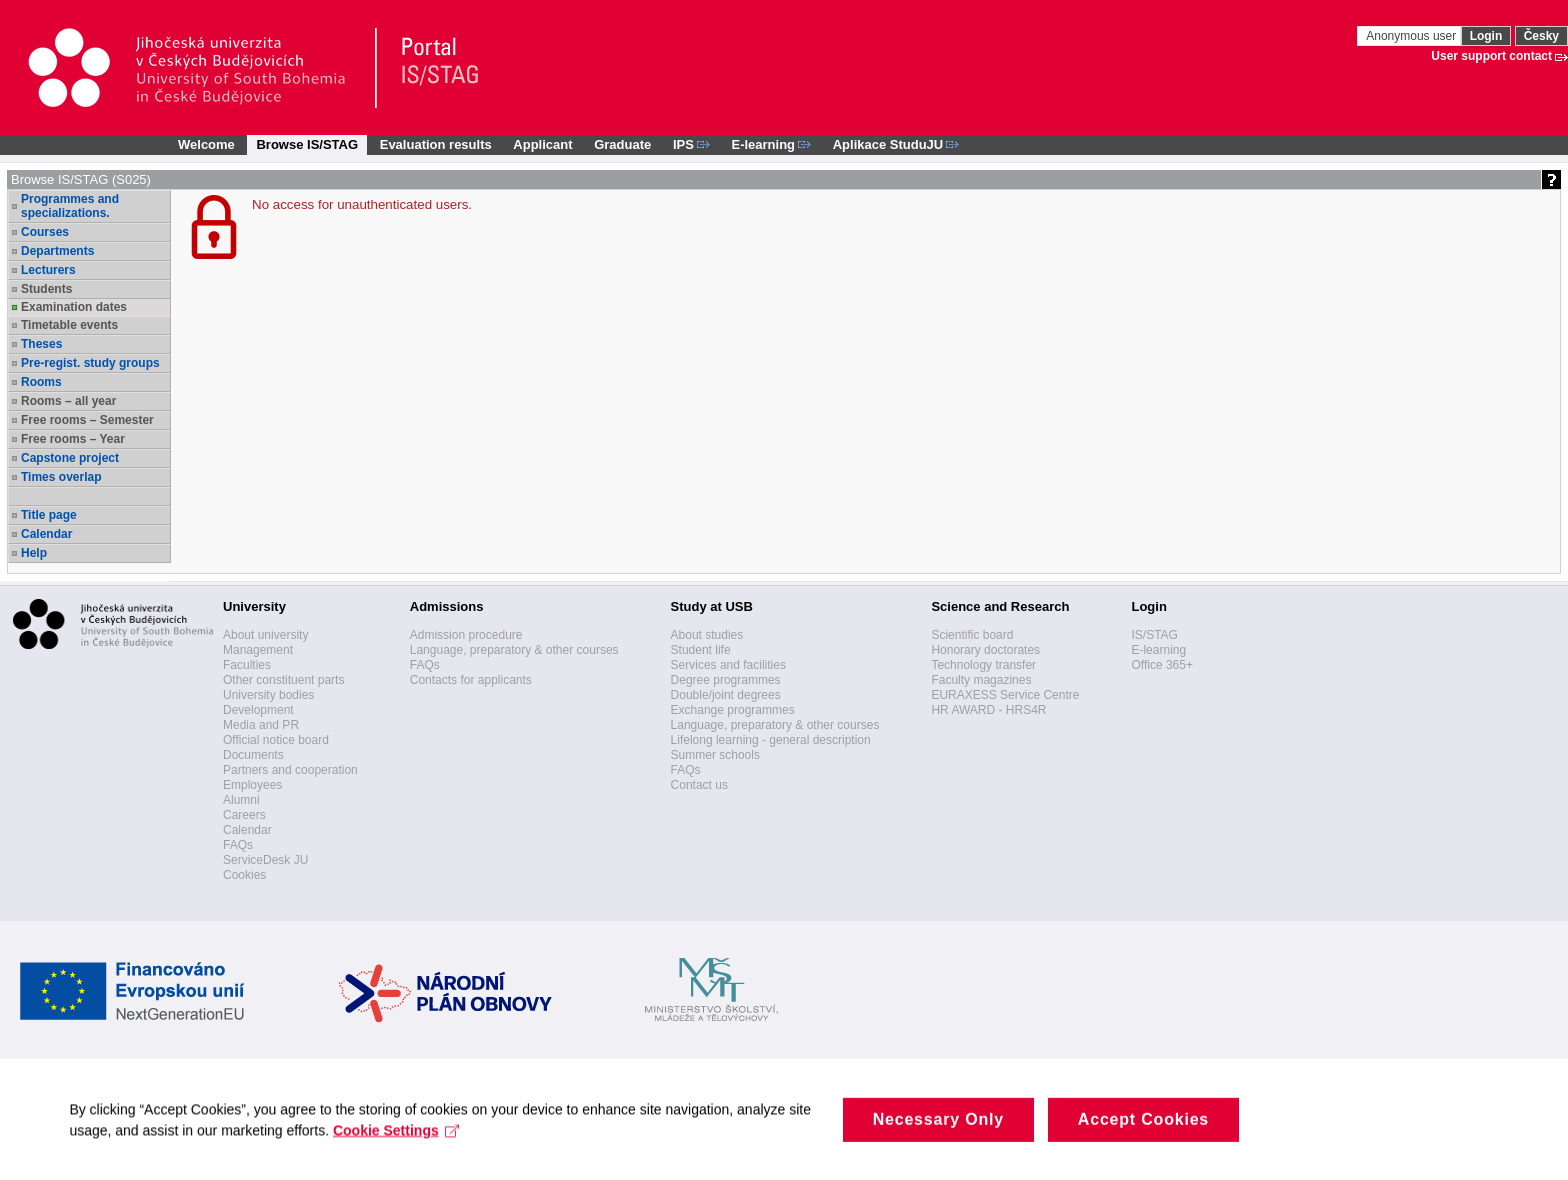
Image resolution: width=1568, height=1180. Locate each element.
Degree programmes (726, 680)
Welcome (206, 144)
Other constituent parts (283, 680)
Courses (45, 232)
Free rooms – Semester (87, 420)
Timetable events (69, 325)
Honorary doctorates (985, 650)
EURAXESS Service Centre (1005, 695)
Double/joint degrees (726, 695)
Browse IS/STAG (307, 144)
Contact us (699, 785)
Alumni (241, 800)
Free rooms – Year (73, 439)
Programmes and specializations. (70, 206)
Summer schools (715, 755)
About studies (707, 635)
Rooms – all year (68, 401)
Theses (41, 344)
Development (258, 710)
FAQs (238, 845)
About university (265, 635)
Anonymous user (1412, 36)
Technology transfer (983, 665)
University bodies (268, 695)
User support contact (1491, 56)
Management (258, 650)
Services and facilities (728, 665)
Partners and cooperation (290, 770)
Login (1486, 36)
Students (46, 289)
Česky (1541, 36)
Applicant (542, 144)
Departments (57, 251)
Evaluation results (436, 144)
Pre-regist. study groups (90, 363)
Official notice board (276, 740)
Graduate (622, 144)
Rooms (41, 382)
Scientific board (972, 635)
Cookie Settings (397, 1164)
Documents (253, 755)
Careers (244, 815)
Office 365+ (1162, 665)
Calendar (46, 534)
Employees (252, 785)
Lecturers (48, 270)
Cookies (244, 875)
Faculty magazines (981, 680)
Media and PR (261, 725)
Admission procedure (466, 635)
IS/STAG (1154, 635)
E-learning (1158, 650)
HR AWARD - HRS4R (988, 710)
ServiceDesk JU (265, 860)
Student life (701, 650)
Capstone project (70, 458)
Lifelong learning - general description (771, 740)
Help (34, 553)
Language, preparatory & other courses (514, 650)
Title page (49, 515)
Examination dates (74, 307)
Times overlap (61, 477)
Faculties (247, 665)
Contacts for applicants (471, 680)
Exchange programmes (733, 710)
